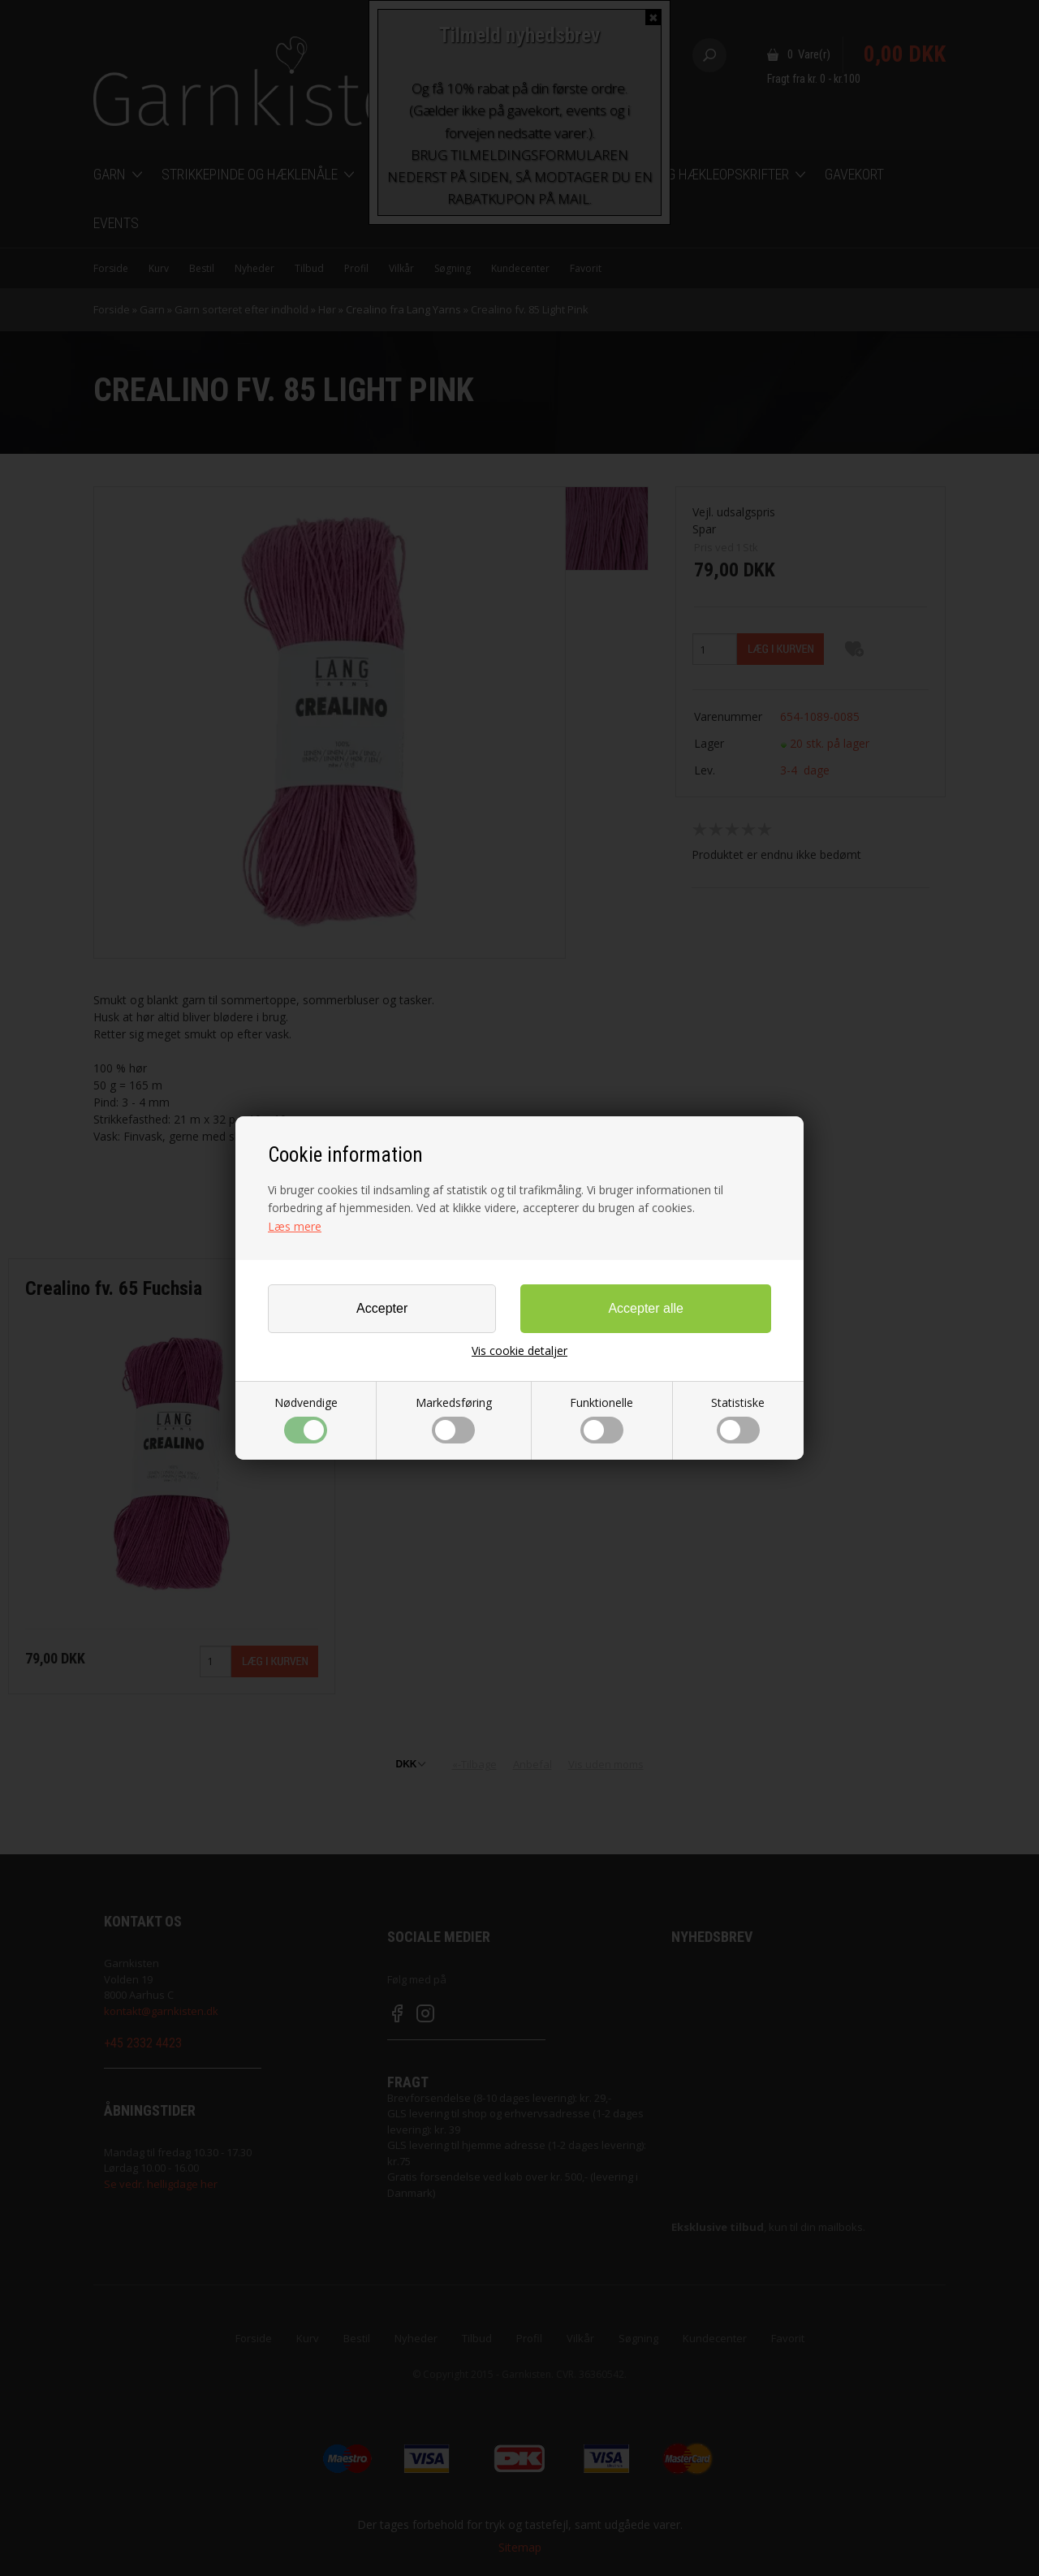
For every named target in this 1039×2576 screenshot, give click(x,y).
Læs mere (294, 1226)
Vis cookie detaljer (519, 1351)
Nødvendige (306, 1419)
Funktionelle (601, 1419)
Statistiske (738, 1419)
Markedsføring (454, 1419)
